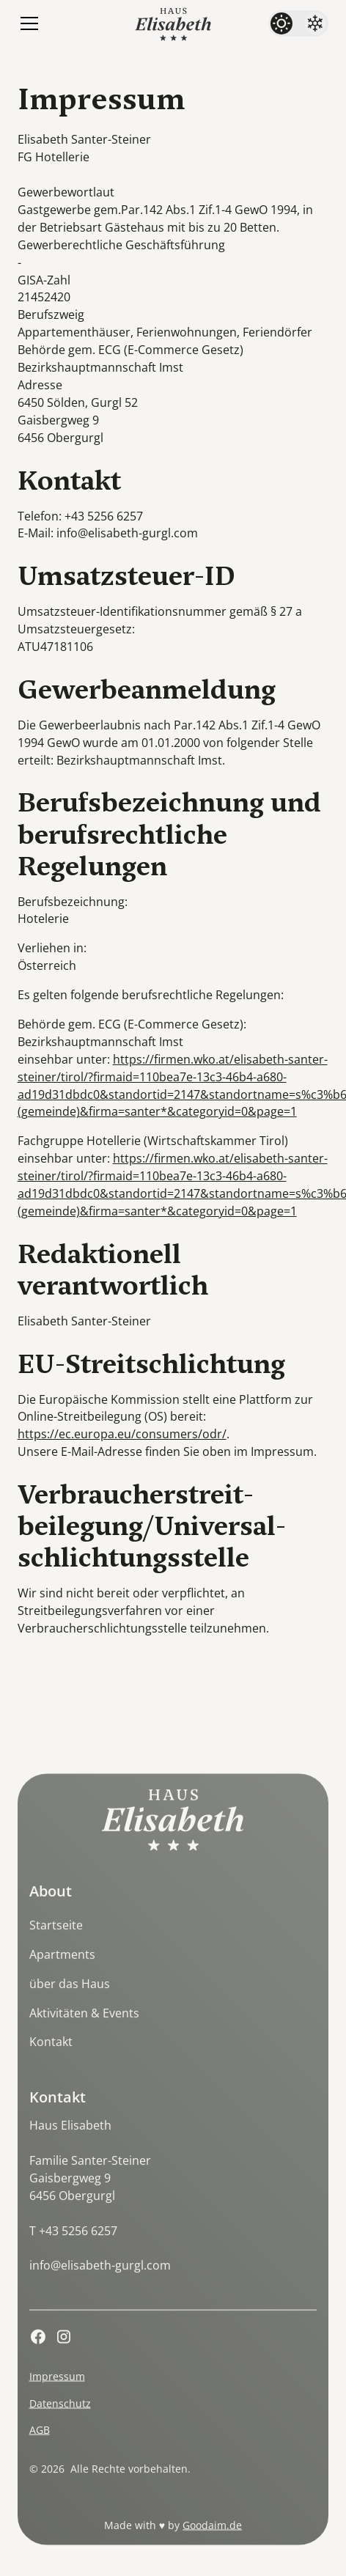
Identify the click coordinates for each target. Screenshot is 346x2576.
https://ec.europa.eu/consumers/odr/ (122, 1434)
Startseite (56, 1941)
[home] (173, 23)
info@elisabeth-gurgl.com (100, 2281)
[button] (26, 23)
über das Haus (69, 2000)
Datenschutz (60, 2419)
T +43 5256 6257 (73, 2246)
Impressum (57, 2392)
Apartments (62, 1970)
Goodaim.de (212, 2541)
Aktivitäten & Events (84, 2028)
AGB (39, 2446)
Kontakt (51, 2058)
